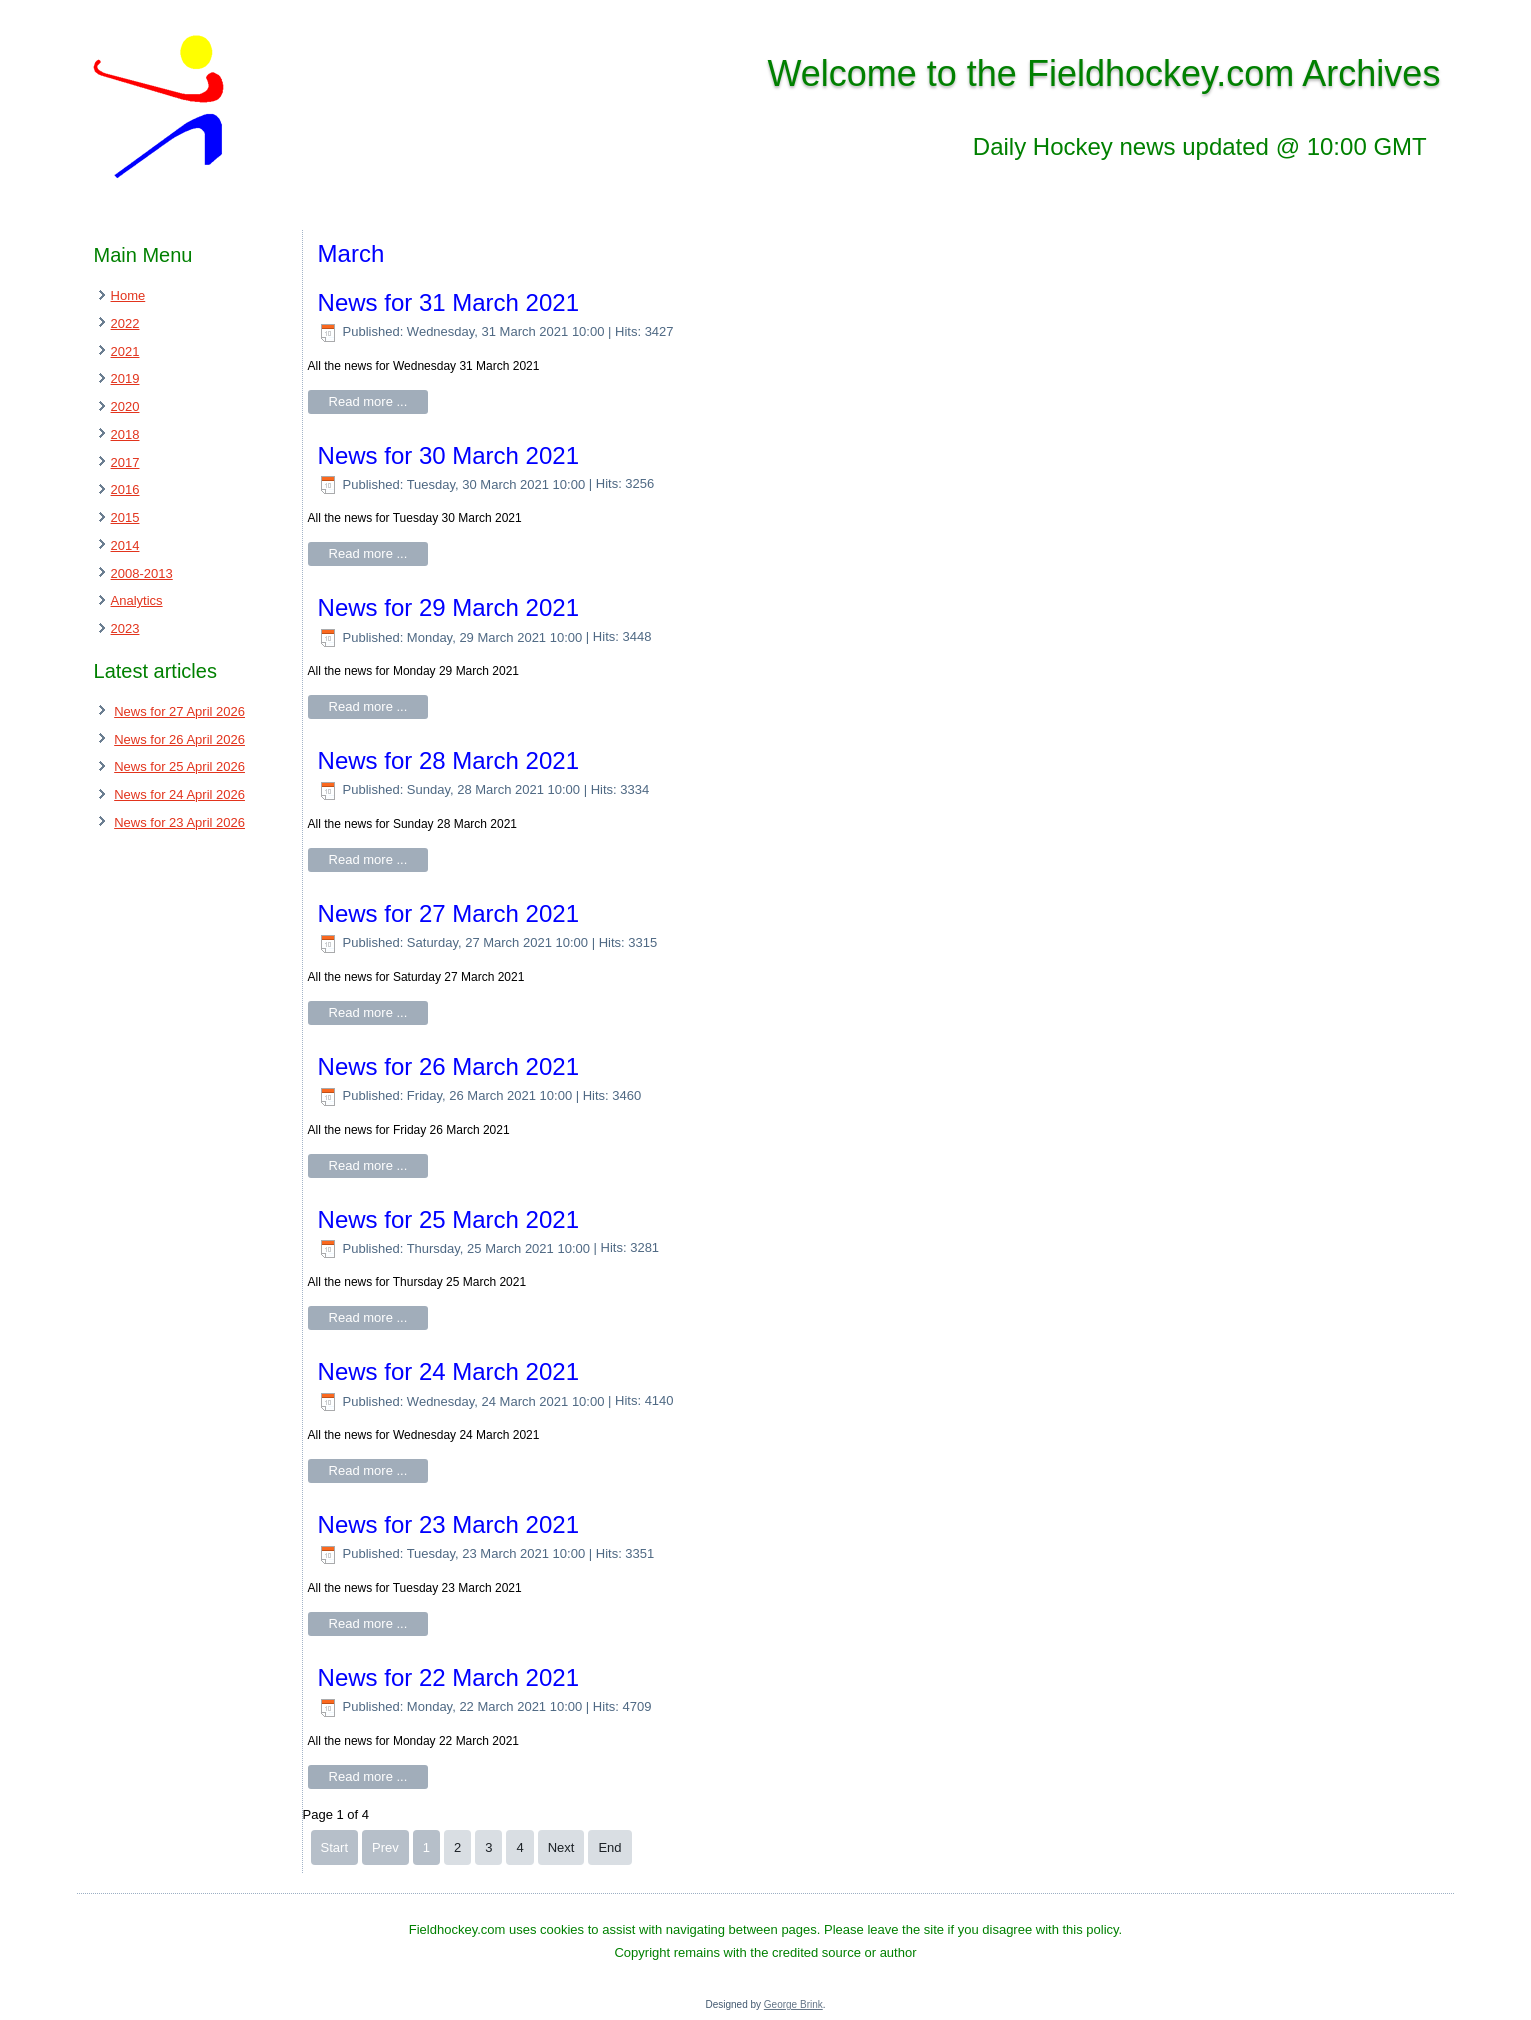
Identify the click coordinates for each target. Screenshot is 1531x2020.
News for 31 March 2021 (448, 302)
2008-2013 (142, 573)
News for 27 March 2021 (448, 913)
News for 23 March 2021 (448, 1524)
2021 (125, 351)
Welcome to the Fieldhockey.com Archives (1103, 73)
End (609, 1847)
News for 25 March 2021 (448, 1219)
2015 (125, 517)
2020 (125, 406)
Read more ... (368, 401)
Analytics (137, 600)
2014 (125, 545)
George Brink (793, 2004)
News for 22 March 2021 (448, 1677)
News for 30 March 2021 (448, 455)
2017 (125, 462)
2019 (125, 378)
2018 (125, 434)
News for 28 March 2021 (448, 760)
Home (128, 295)
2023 (125, 628)
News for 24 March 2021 (448, 1371)
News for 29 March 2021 (448, 607)
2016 (125, 489)
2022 (125, 323)
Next (561, 1847)
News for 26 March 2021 (448, 1066)
